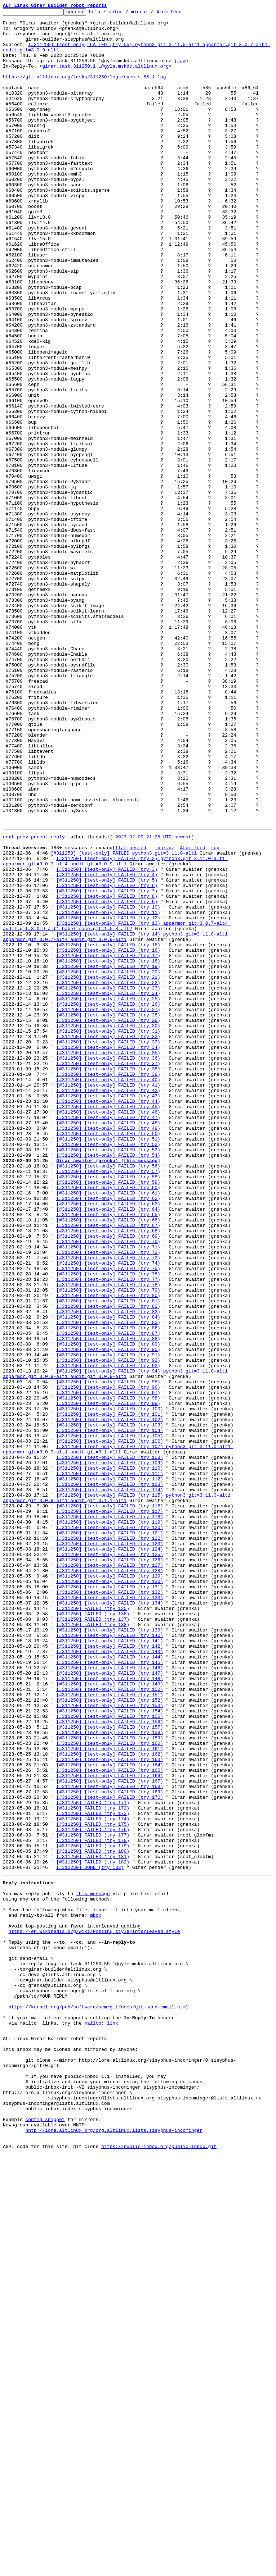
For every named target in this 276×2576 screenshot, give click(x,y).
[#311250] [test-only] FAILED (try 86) (108, 1590)
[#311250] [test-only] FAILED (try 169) (109, 2146)
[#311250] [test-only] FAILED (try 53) (108, 1376)
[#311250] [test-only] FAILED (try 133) (109, 1913)
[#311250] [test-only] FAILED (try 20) (108, 1162)
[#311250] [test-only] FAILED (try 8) (106, 1072)
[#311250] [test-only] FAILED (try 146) (109, 1997)
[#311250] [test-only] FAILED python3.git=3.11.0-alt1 (124, 1020)
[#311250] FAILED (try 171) (92, 2159)
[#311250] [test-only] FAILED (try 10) (108, 1085)
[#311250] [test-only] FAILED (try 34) (108, 1253)
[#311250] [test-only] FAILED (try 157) (109, 2069)
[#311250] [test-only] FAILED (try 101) (109, 1693)
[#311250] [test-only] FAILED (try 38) (108, 1279)
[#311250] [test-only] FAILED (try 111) (109, 1764)
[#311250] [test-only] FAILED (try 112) (109, 1771)
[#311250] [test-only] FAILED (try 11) (108, 1091)
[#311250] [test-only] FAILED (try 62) (108, 1434)
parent (39, 1000)
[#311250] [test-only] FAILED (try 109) (109, 1751)
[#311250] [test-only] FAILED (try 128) (109, 1881)
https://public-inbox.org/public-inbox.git (159, 2568)
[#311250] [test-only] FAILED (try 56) (108, 1395)
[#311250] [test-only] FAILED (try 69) (108, 1479)
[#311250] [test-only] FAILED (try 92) (108, 1628)
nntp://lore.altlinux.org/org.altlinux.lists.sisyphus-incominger (113, 2548)
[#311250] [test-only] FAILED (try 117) (109, 1810)
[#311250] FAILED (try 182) (92, 2230)
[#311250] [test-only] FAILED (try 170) (109, 2153)
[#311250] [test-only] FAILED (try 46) (108, 1331)
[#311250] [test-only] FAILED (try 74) (108, 1512)
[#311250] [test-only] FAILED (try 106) (109, 1725)
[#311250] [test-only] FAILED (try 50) (108, 1356)
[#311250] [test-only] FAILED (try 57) (108, 1402)
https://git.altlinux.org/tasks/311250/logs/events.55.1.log (84, 90)
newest (182, 1000)
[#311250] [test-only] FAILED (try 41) (108, 1298)
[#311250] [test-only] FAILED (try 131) (109, 1900)
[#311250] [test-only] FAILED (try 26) (108, 1201)
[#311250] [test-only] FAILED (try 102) (109, 1700)
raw (181, 71)
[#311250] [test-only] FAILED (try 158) (109, 2075)
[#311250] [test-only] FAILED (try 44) (108, 1318)
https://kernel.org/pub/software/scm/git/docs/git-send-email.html (98, 2402)
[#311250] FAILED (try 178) (92, 2205)
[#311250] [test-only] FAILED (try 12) (108, 1097)
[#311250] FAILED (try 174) (92, 2179)
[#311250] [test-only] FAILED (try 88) (108, 1602)
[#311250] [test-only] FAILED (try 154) (109, 2049)
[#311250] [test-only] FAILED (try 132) (109, 1907)
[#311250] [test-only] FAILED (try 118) (109, 1816)
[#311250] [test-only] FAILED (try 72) (108, 1499)
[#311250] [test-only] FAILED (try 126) (109, 1868)
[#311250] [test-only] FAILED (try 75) (108, 1518)
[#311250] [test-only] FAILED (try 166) (109, 2127)
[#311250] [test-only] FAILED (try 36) (108, 1266)
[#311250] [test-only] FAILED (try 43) (108, 1311)
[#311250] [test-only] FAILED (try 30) (108, 1227)
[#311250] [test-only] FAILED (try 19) (108, 1156)
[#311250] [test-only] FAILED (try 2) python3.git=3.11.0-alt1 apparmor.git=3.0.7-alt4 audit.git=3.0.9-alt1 (115, 1029)
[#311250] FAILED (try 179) (92, 2211)
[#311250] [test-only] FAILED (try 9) (106, 1078)
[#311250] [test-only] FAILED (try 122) (109, 1842)
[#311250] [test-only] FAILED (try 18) (108, 1149)
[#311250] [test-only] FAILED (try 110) (109, 1758)
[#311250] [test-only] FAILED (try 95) (108, 1654)
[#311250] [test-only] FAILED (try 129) (109, 1887)
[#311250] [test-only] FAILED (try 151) (109, 2030)
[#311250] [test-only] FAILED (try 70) (108, 1486)
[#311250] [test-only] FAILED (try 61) (108, 1428)
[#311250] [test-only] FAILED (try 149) (109, 2017)
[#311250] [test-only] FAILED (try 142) (109, 1972)
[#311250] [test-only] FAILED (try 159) (109, 2082)
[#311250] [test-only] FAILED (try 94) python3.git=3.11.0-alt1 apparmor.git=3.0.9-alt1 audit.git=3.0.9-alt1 (117, 1644)
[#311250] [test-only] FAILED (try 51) (108, 1363)
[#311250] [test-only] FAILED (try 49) (108, 1350)
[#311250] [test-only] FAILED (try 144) (109, 1984)
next (8, 1000)
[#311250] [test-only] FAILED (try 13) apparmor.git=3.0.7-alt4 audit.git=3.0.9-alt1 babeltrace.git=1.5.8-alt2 (117, 1107)
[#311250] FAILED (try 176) (92, 2192)
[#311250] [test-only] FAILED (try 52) (108, 1369)
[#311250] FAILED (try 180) (92, 2218)
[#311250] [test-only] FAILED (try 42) (108, 1305)
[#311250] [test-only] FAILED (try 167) (109, 2133)
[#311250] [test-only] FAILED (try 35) (108, 1259)
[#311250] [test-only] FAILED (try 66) (108, 1460)
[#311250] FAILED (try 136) (92, 1933)
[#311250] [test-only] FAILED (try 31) (108, 1233)
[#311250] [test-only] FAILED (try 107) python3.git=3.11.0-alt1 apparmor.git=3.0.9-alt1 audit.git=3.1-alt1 (118, 1735)
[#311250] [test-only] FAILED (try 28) (108, 1214)
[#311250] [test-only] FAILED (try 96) (108, 1661)
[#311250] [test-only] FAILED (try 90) (108, 1615)
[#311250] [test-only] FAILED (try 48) (108, 1344)
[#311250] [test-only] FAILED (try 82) (108, 1564)
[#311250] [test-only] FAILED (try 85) (108, 1583)
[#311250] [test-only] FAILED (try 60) (108, 1421)
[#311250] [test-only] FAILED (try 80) (108, 1551)
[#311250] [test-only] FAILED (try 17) (108, 1143)
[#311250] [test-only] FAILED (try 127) (109, 1874)
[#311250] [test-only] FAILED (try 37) (108, 1272)
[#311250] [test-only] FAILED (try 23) (108, 1182)
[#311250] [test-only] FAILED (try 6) (106, 1059)
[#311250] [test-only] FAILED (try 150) (109, 2023)
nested (137, 1013)
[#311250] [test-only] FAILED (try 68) (108, 1473)
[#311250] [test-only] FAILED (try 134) (109, 1920)
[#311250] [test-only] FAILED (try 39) (108, 1285)
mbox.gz (164, 1013)
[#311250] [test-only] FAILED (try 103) (109, 1706)
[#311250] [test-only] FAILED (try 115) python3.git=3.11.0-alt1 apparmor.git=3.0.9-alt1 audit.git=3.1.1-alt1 (118, 1793)
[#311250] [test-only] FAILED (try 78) (108, 1538)
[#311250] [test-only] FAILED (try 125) (109, 1861)
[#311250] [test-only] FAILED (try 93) (108, 1635)
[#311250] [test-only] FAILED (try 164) (109, 2114)
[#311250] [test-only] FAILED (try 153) (109, 2043)
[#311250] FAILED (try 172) (92, 2166)
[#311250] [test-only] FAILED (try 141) (109, 1965)
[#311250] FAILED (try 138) (92, 1946)
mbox (95, 2292)
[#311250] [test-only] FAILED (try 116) (109, 1803)
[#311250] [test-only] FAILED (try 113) (109, 1777)
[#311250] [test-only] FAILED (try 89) (108, 1609)
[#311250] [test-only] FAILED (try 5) (106, 1052)
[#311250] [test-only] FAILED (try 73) (108, 1505)
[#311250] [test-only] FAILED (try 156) (109, 2062)
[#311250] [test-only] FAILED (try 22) (108, 1175)
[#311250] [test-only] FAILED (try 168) (109, 2140)
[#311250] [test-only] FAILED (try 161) (109, 2095)
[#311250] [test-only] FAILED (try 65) (108, 1454)
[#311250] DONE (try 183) (90, 2237)
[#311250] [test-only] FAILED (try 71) (108, 1492)
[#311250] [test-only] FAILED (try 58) (108, 1408)
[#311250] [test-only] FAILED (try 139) (109, 1952)
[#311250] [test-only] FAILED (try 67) (108, 1467)
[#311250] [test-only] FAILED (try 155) (109, 2056)
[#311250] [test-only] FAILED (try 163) (109, 2107)
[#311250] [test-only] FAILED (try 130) (109, 1894)
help (105, 13)
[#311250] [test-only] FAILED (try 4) (106, 1046)
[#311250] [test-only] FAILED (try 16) (108, 1136)
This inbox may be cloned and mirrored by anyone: (70, 2451)
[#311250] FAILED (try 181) (92, 2224)
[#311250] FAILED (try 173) (92, 2172)
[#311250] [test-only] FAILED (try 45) (108, 1324)
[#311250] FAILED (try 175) (92, 2185)
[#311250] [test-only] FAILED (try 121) (109, 1836)
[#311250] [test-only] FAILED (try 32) (108, 1240)
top (215, 1013)
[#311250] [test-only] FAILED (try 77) (108, 1531)
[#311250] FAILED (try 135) (92, 1926)
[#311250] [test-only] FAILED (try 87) (108, 1596)
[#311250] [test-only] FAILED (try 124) (109, 1855)
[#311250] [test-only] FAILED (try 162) (109, 2101)
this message (93, 2266)
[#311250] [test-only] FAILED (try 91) (108, 1622)
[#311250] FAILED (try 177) (92, 2198)
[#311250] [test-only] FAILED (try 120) (109, 1829)
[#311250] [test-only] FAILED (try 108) (109, 1745)
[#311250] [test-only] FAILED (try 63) (108, 1441)
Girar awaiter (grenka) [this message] (108, 1389)
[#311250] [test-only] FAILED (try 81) (108, 1557)
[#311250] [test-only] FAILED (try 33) (108, 1246)
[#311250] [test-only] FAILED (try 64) (108, 1447)
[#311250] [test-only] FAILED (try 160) (109, 2088)
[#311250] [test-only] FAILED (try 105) (109, 1719)
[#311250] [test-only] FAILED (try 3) (106, 1039)
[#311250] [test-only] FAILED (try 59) (108, 1415)
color (127, 13)
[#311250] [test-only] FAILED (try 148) (109, 2010)
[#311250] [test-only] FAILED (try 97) (108, 1667)
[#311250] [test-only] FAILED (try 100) (109, 1687)
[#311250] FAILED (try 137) (92, 1939)
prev (22, 1000)
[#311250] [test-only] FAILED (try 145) (109, 1991)
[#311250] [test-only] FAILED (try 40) (108, 1292)
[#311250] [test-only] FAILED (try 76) (108, 1525)
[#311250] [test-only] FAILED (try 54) (108, 1382)
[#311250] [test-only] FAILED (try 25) (108, 1195)
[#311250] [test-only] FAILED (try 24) (108, 1188)
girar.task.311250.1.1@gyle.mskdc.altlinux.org (105, 77)
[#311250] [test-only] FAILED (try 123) (109, 1848)
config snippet (44, 2535)
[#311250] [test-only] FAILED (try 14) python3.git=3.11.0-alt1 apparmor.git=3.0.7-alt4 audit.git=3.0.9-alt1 (117, 1120)
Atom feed (180, 13)
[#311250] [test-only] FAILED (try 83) (108, 1570)
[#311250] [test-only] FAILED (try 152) (109, 2036)
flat (120, 1013)
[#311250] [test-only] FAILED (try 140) (109, 1959)
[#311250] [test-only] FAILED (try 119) (109, 1823)
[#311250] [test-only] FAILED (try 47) (108, 1337)
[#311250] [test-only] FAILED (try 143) (109, 1978)
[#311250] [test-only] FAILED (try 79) (108, 1544)
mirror (150, 13)
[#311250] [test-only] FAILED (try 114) (109, 1784)
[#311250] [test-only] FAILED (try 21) (108, 1169)
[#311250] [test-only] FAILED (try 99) (108, 1680)
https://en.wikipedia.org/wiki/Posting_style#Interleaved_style (94, 2312)
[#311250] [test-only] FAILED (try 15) (108, 1130)
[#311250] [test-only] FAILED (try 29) (108, 1221)
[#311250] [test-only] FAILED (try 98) (108, 1674)
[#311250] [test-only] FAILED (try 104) (109, 1713)
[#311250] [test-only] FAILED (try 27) (108, 1208)
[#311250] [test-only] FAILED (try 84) (108, 1577)
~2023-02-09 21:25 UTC (142, 1000)
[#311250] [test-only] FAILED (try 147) (109, 2004)
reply (58, 1000)
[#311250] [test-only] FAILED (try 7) (106, 1065)
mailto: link (101, 2422)
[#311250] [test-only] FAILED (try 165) (109, 2120)
